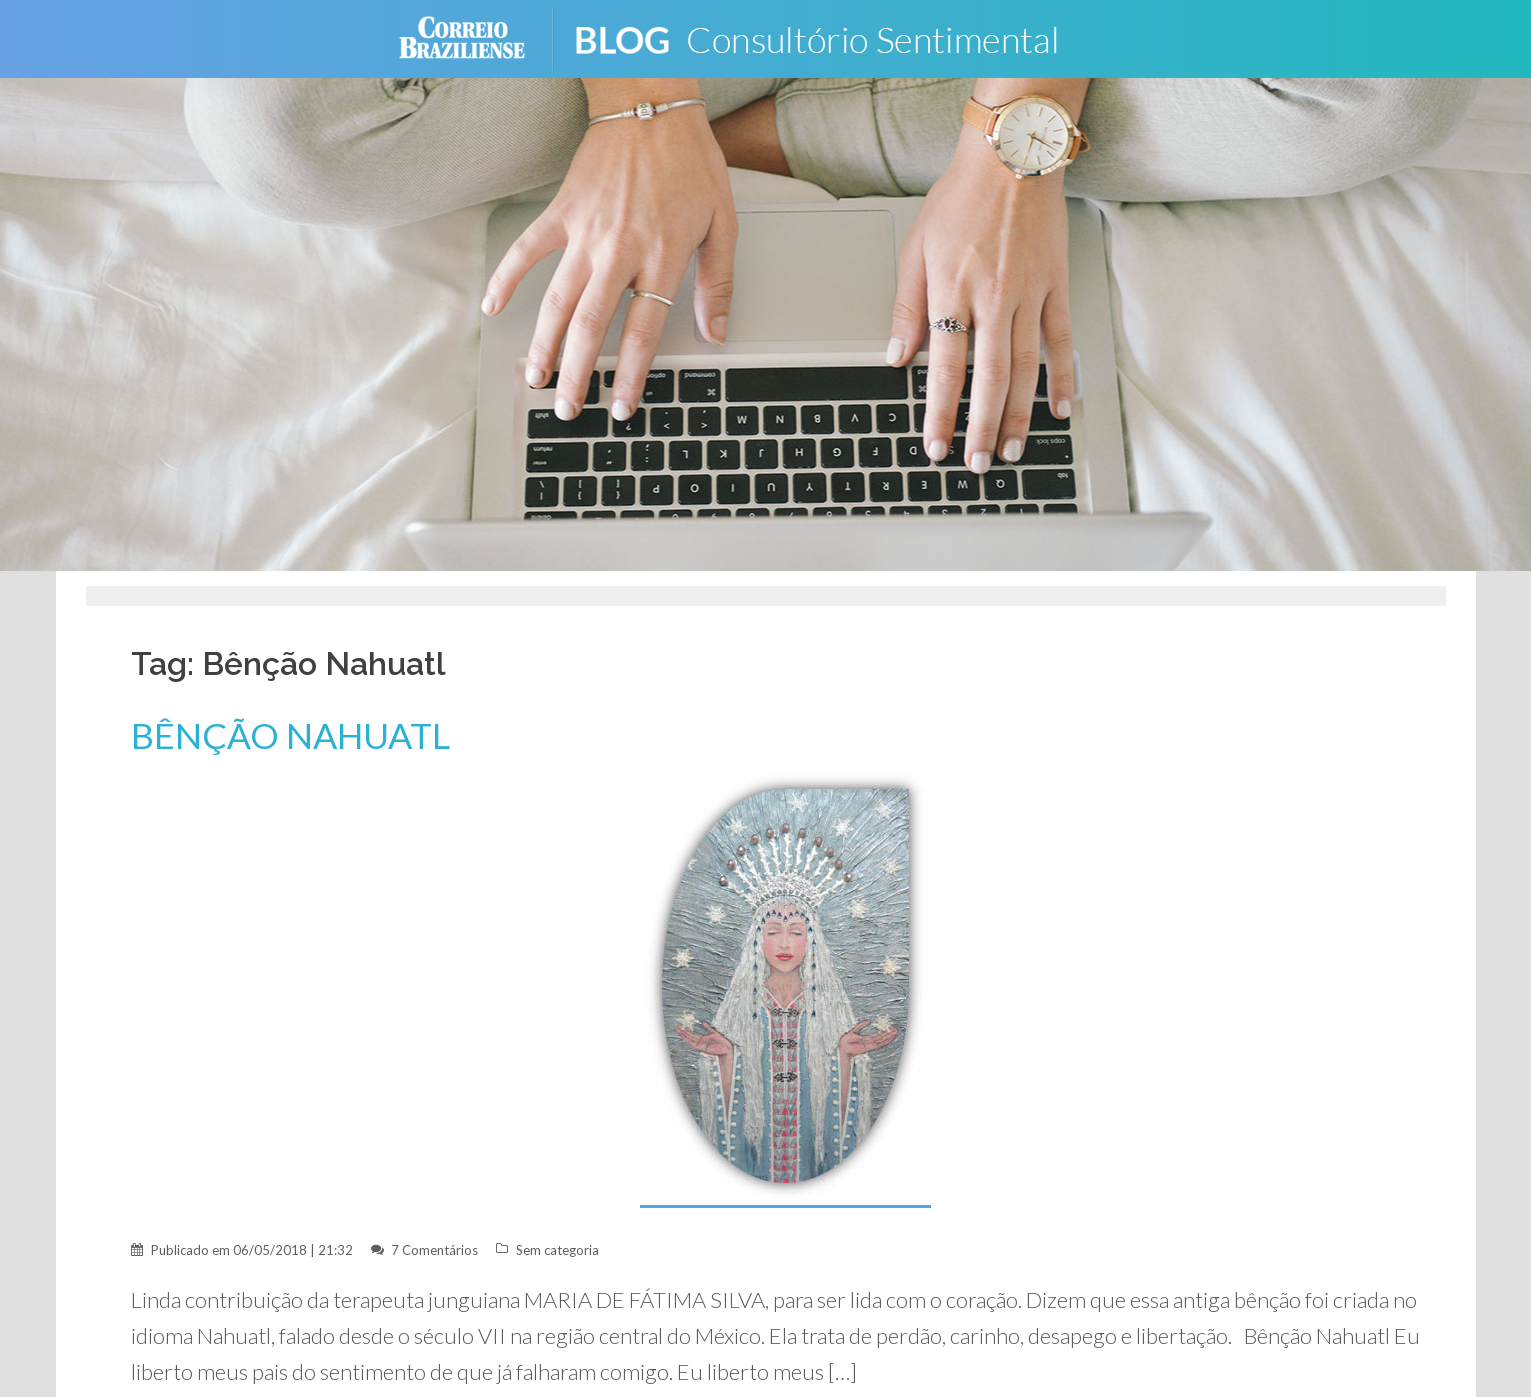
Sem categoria (557, 1250)
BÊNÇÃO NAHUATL (290, 735)
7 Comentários (434, 1250)
